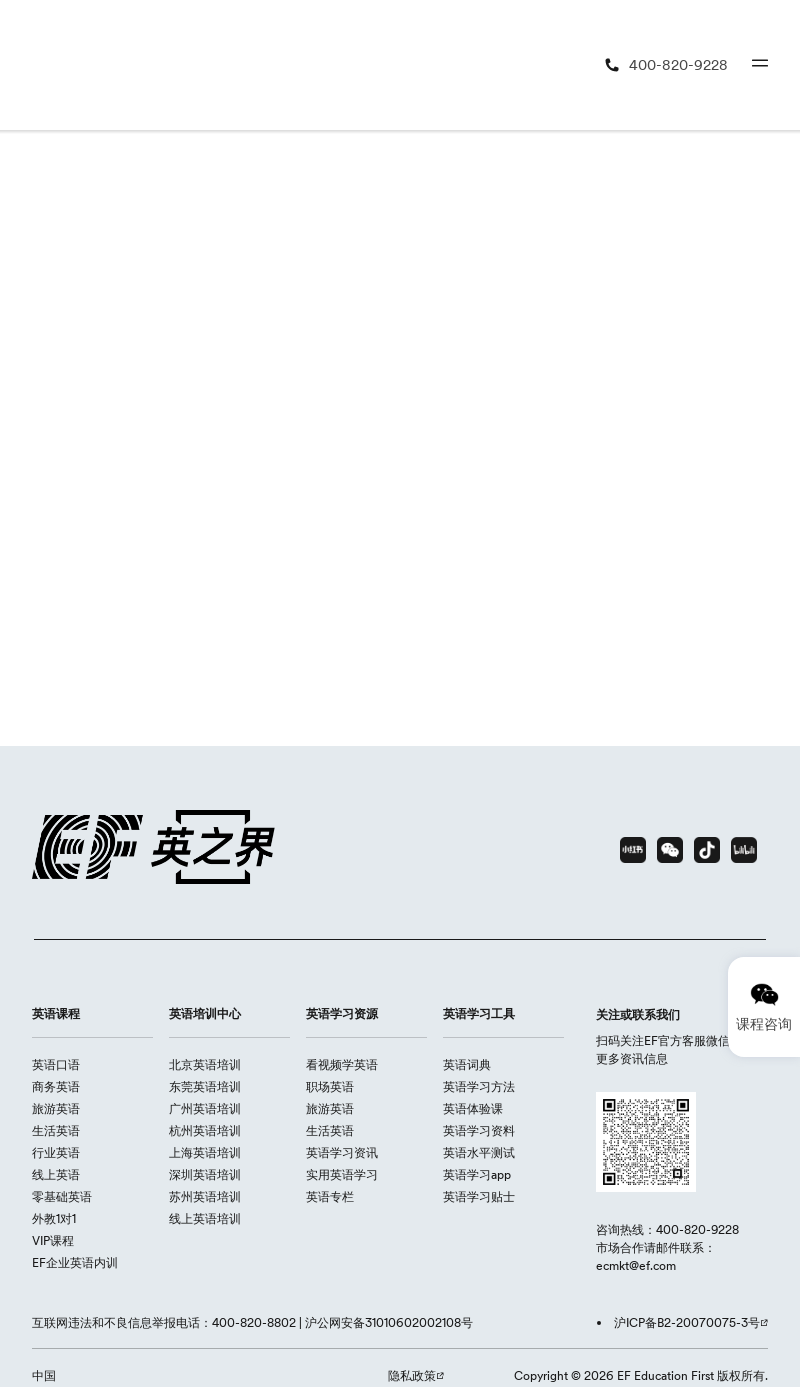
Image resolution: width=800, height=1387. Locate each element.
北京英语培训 (205, 1064)
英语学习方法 (479, 1086)
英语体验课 (473, 1108)
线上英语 (56, 1174)
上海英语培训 (205, 1152)
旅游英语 (56, 1108)
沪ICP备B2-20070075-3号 (687, 1322)
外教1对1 (54, 1218)
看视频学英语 (342, 1064)
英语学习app (477, 1174)
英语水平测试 (479, 1152)
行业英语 (56, 1152)
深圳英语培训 (205, 1174)
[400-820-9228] (666, 65)
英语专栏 (330, 1196)
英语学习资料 (479, 1130)
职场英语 (330, 1086)
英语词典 (467, 1064)
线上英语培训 (205, 1218)
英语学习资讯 (342, 1152)
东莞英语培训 (205, 1086)
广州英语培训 (205, 1108)
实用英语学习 (342, 1174)
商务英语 (56, 1086)
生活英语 (56, 1130)
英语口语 (56, 1064)
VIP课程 (53, 1240)
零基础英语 (62, 1196)
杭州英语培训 (205, 1130)
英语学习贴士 (479, 1196)
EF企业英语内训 (75, 1262)
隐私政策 (412, 1375)
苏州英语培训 (205, 1196)
